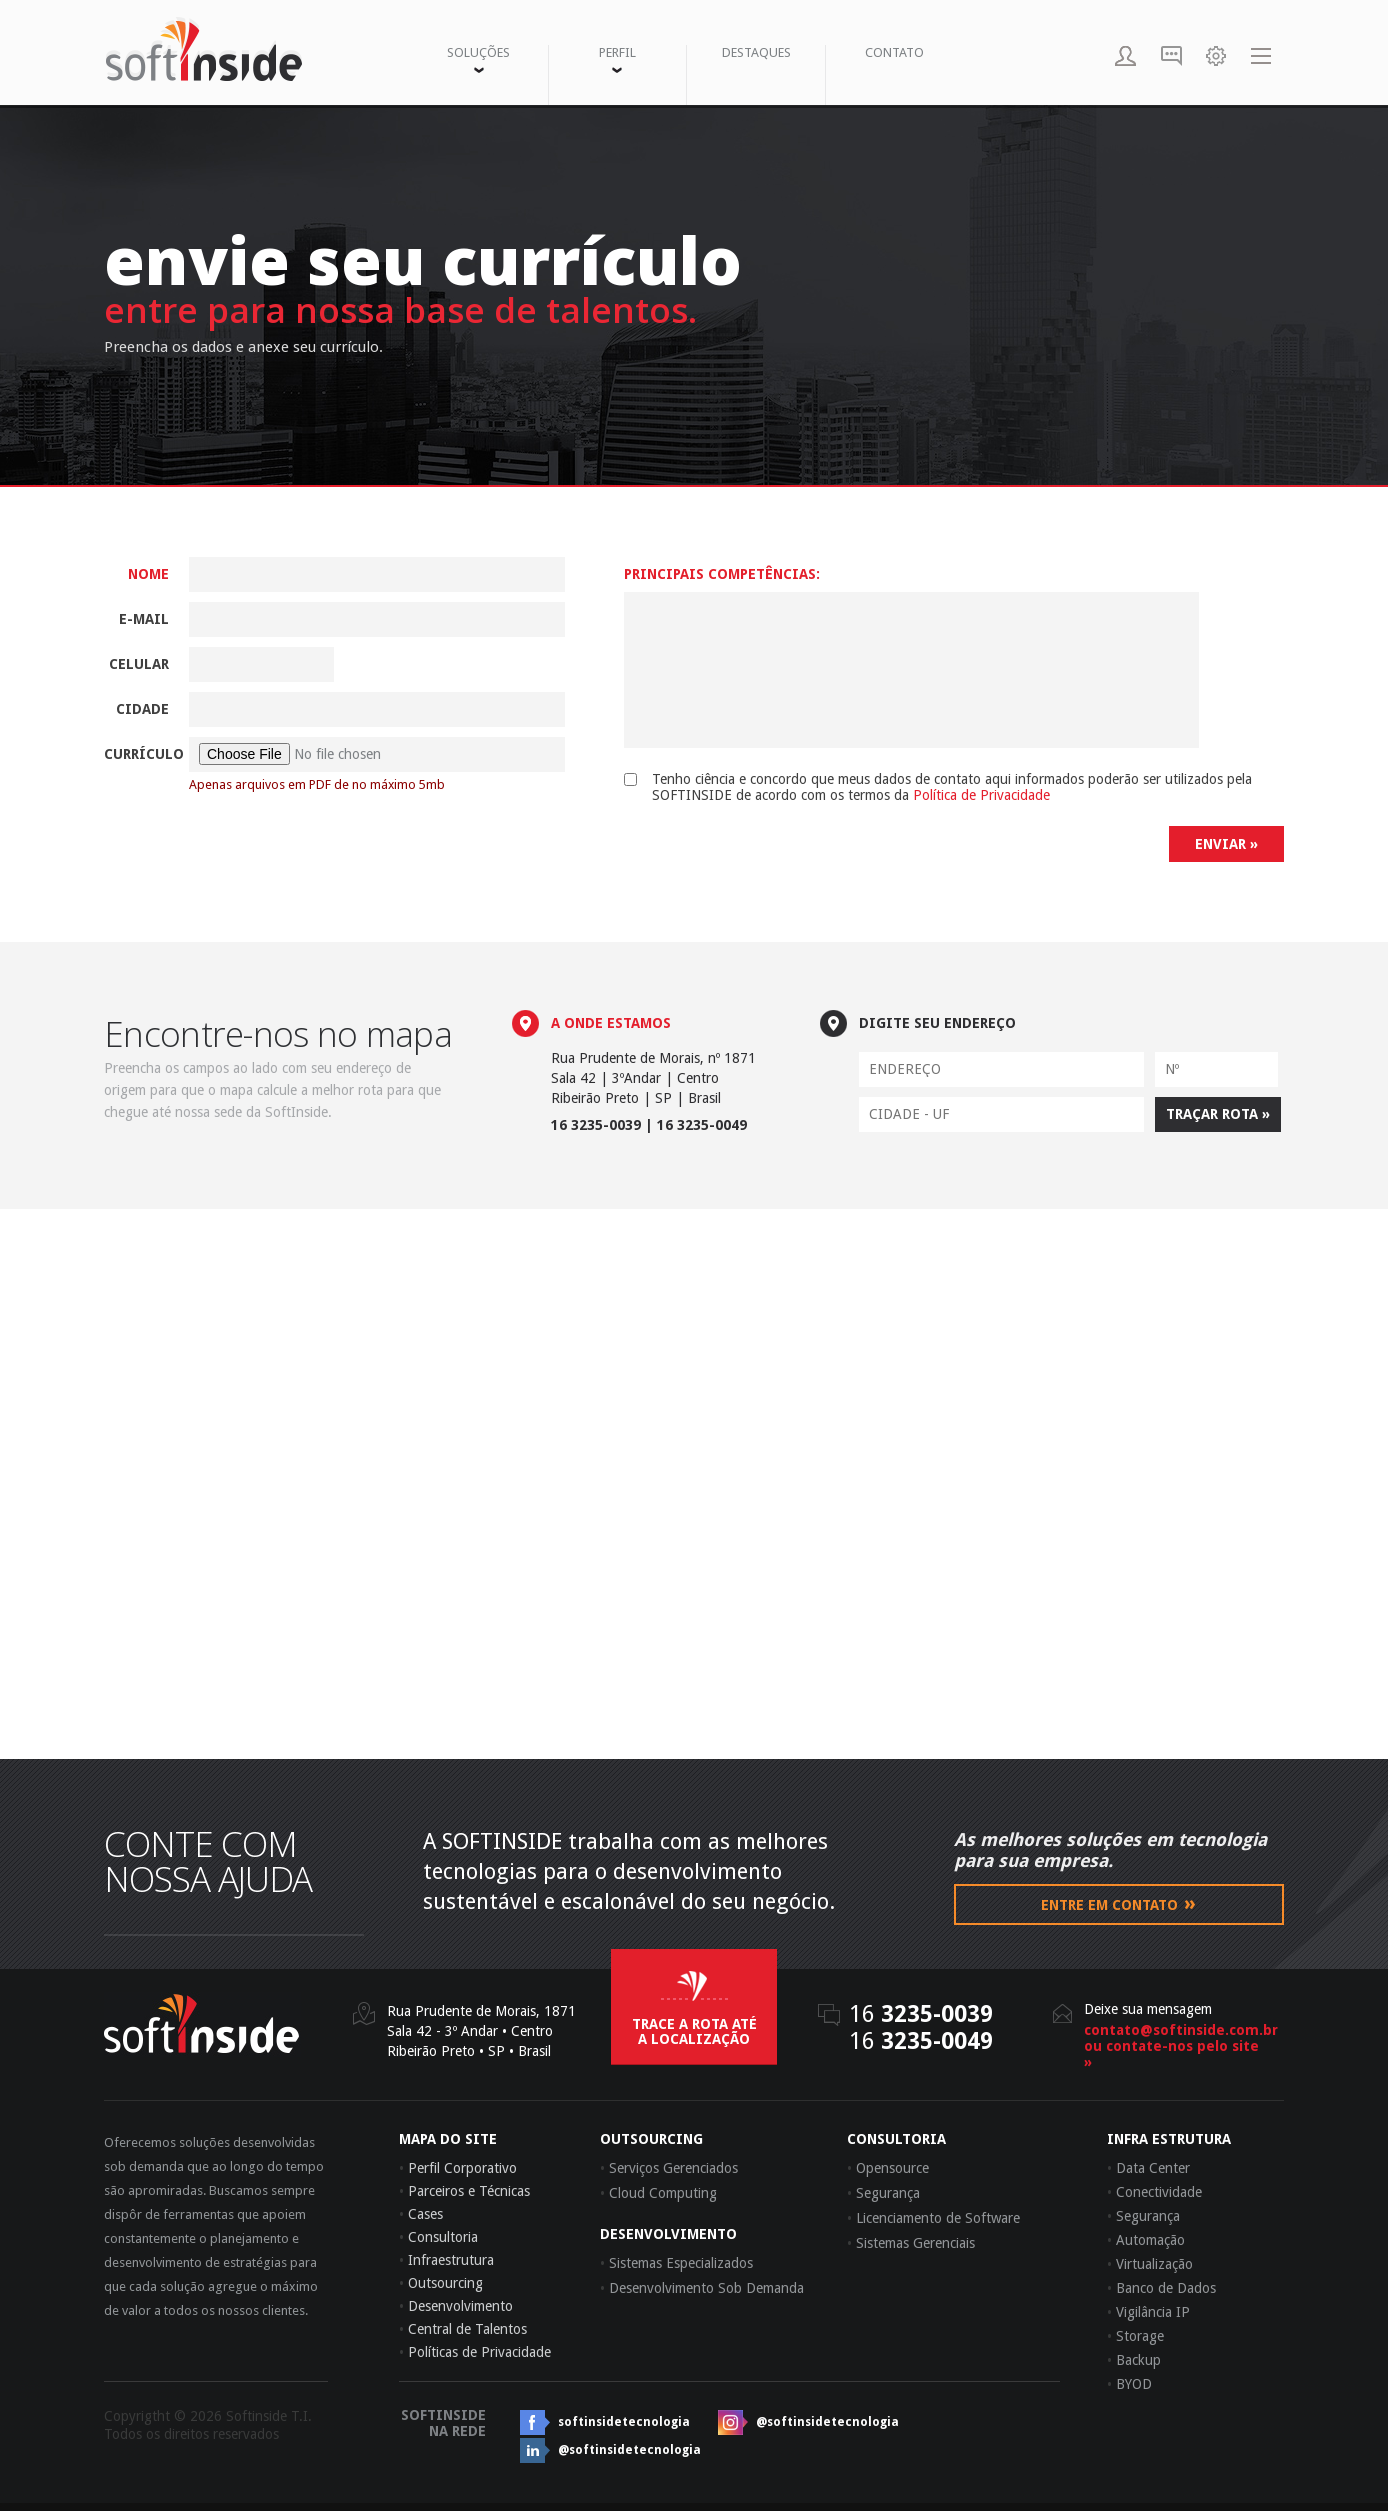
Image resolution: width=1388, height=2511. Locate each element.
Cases (421, 2214)
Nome (148, 574)
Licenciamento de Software (933, 2218)
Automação (1146, 2240)
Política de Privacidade (981, 795)
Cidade (142, 709)
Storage (1135, 2336)
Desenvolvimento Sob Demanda (702, 2288)
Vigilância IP (1148, 2312)
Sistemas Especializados (676, 2263)
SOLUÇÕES (478, 59)
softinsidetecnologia (624, 2422)
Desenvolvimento (456, 2306)
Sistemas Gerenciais (911, 2243)
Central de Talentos (463, 2329)
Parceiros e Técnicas (464, 2191)
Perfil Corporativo (458, 2168)
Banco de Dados (1161, 2288)
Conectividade (1154, 2192)
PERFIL (617, 59)
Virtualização (1150, 2264)
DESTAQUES (756, 52)
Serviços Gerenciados (669, 2168)
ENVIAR (1226, 844)
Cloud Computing (658, 2193)
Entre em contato (1118, 1903)
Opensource (888, 2168)
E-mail (144, 619)
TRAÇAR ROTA (1218, 1114)
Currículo (136, 754)
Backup (1134, 2360)
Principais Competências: (722, 574)
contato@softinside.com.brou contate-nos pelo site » (1174, 2046)
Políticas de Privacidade (475, 2352)
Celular (139, 664)
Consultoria (438, 2237)
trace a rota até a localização (694, 2031)
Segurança (1143, 2216)
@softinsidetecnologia (827, 2422)
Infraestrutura (446, 2260)
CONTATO (894, 52)
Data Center (1148, 2168)
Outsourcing (441, 2283)
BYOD (1129, 2384)
